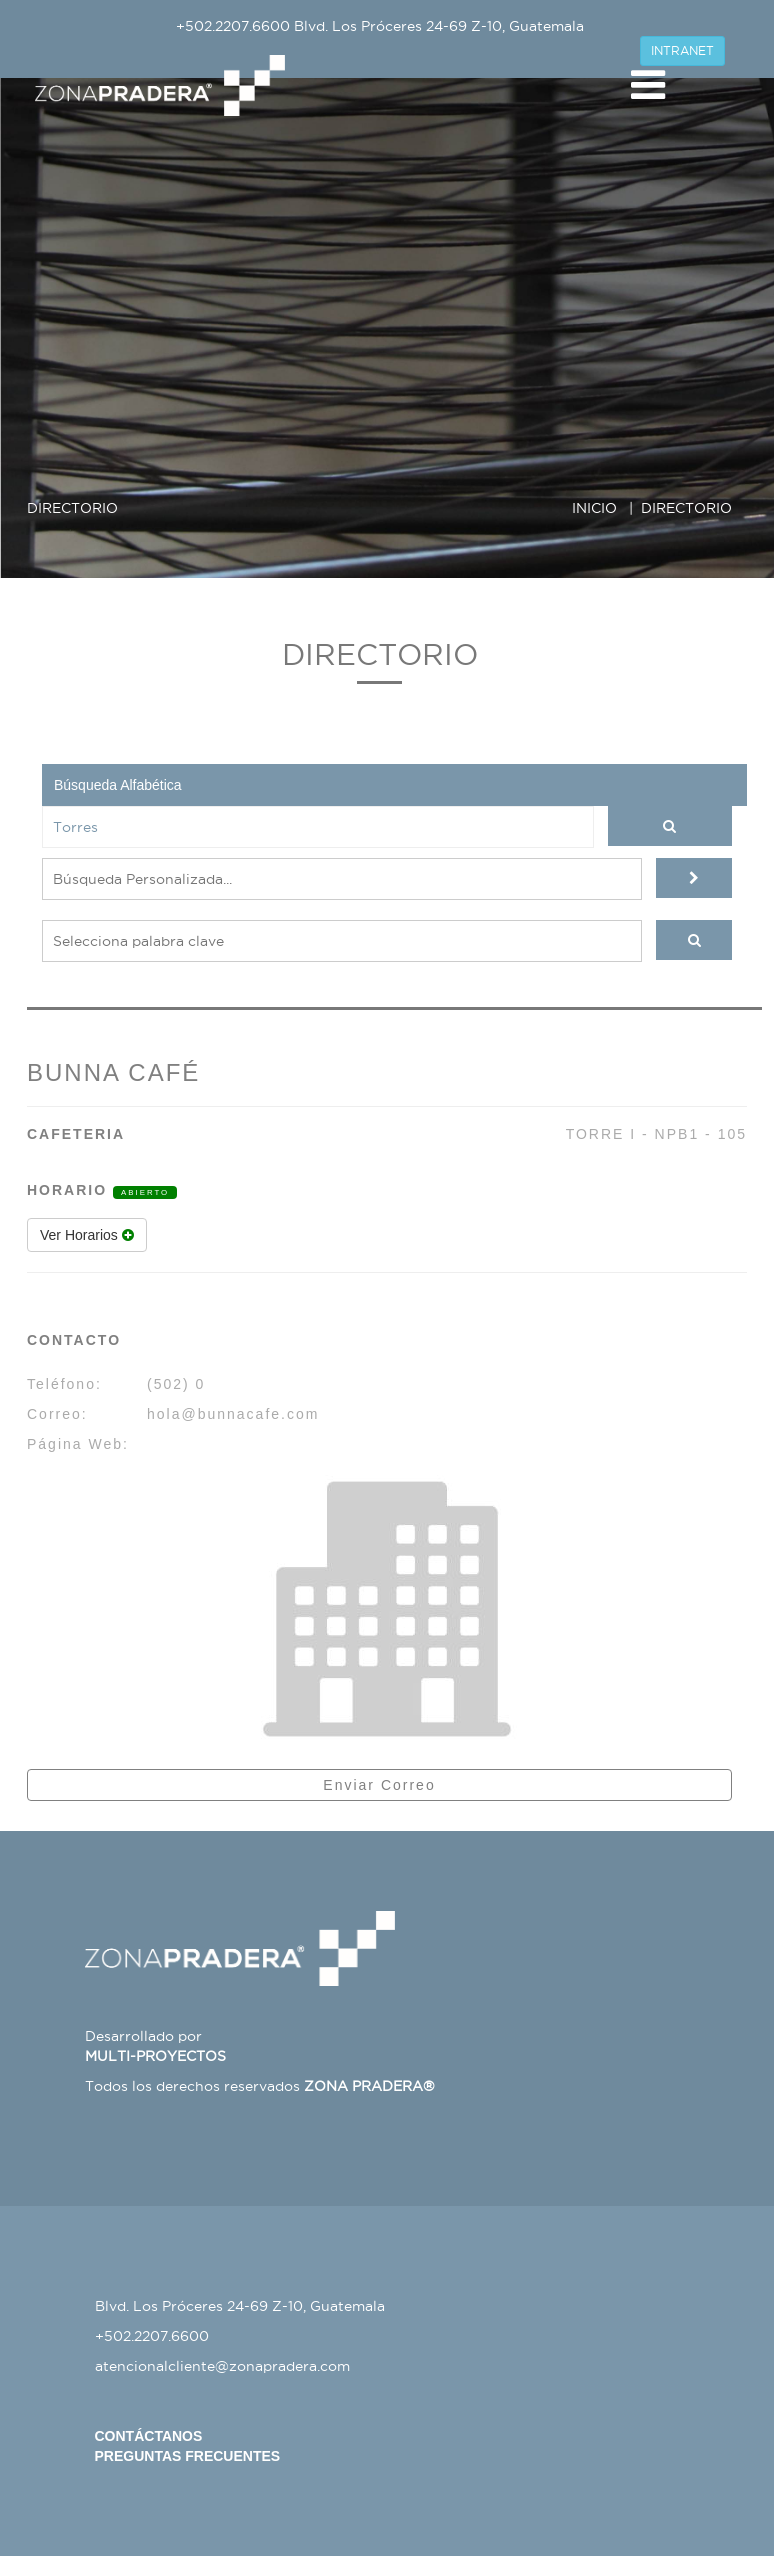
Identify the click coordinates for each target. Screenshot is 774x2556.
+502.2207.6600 (233, 26)
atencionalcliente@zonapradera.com (222, 2366)
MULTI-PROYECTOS (155, 2056)
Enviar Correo (379, 1785)
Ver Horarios (87, 1235)
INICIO (594, 508)
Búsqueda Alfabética (118, 785)
